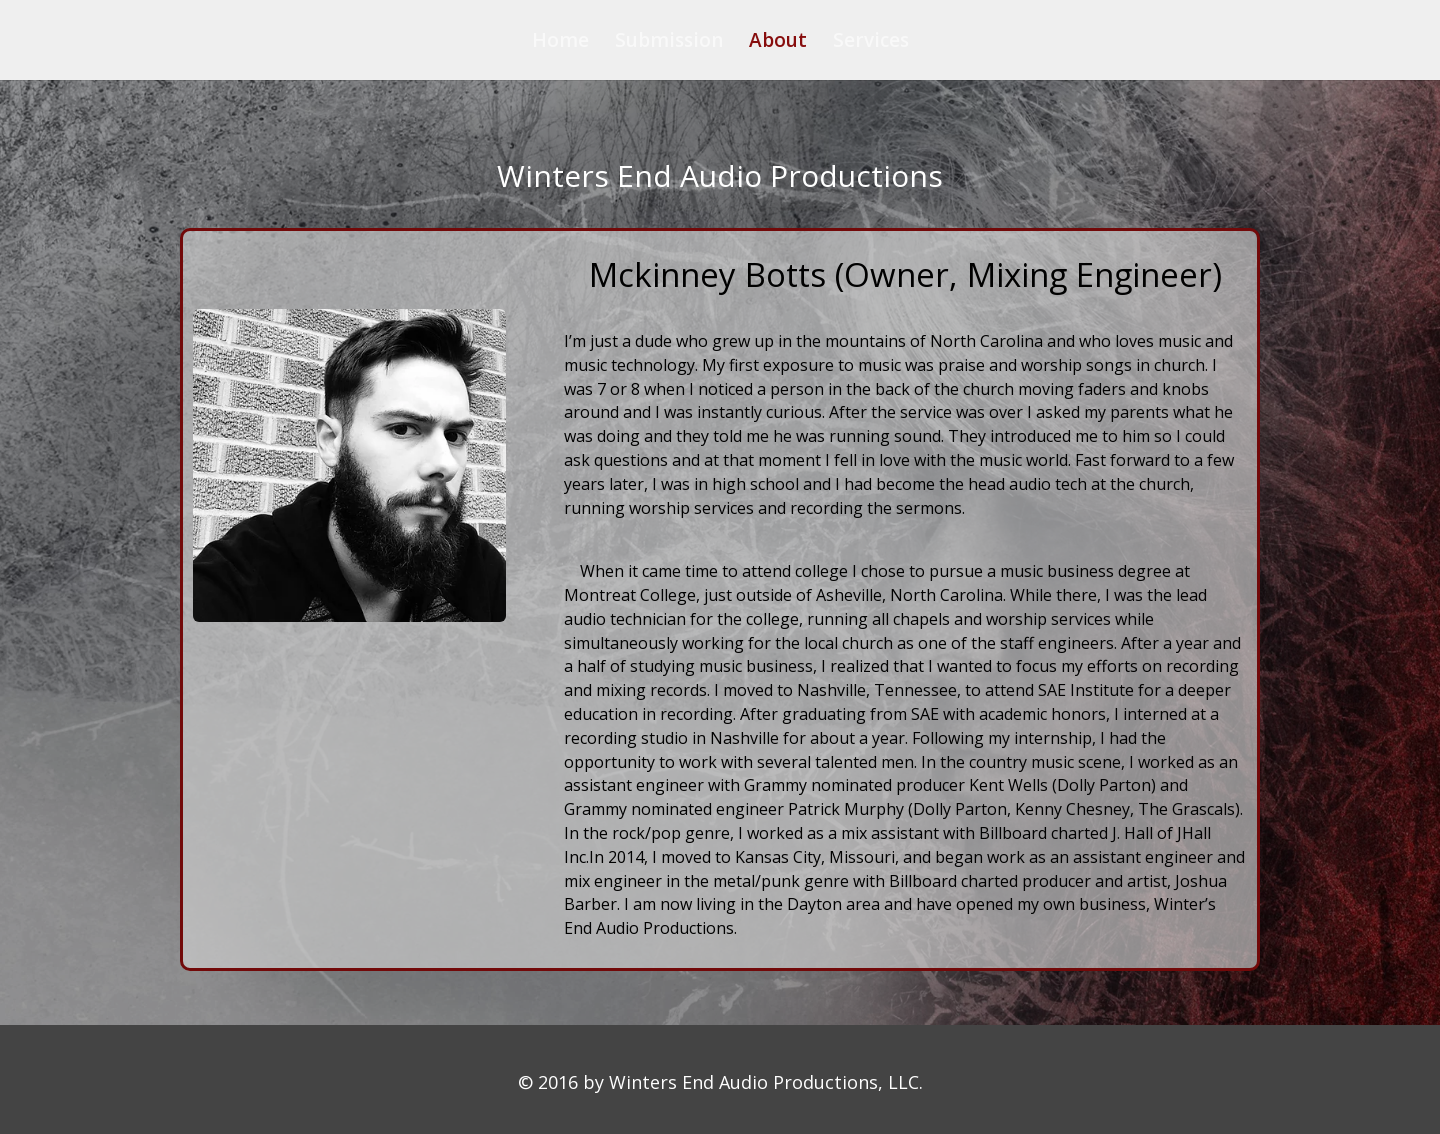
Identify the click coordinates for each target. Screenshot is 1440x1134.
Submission (669, 43)
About (778, 43)
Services (871, 43)
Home (560, 43)
